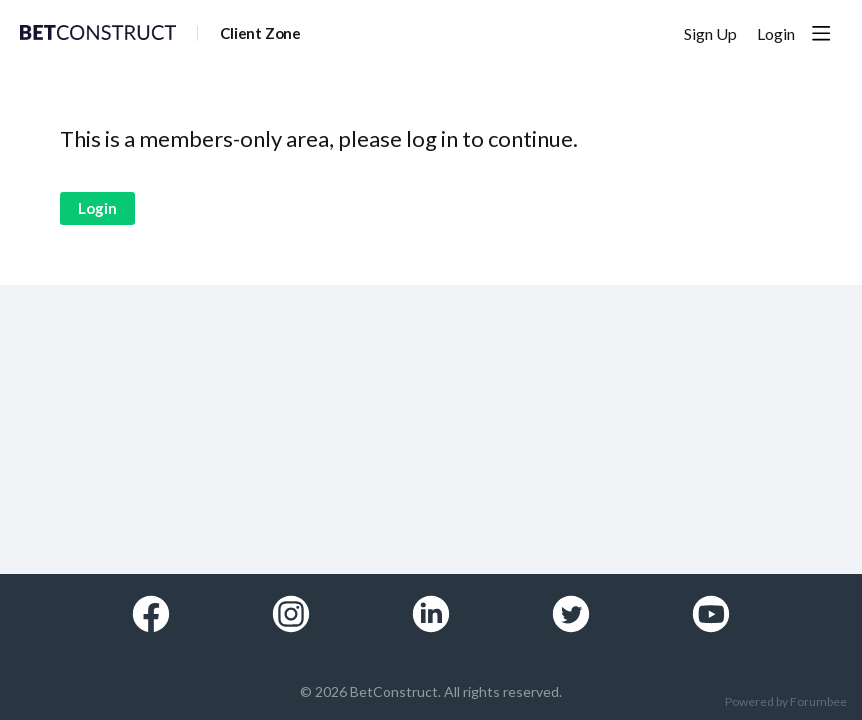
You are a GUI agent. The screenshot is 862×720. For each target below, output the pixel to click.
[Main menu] (821, 33)
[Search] (648, 33)
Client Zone (260, 33)
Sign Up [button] (710, 33)
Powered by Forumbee (786, 702)
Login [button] (776, 33)
